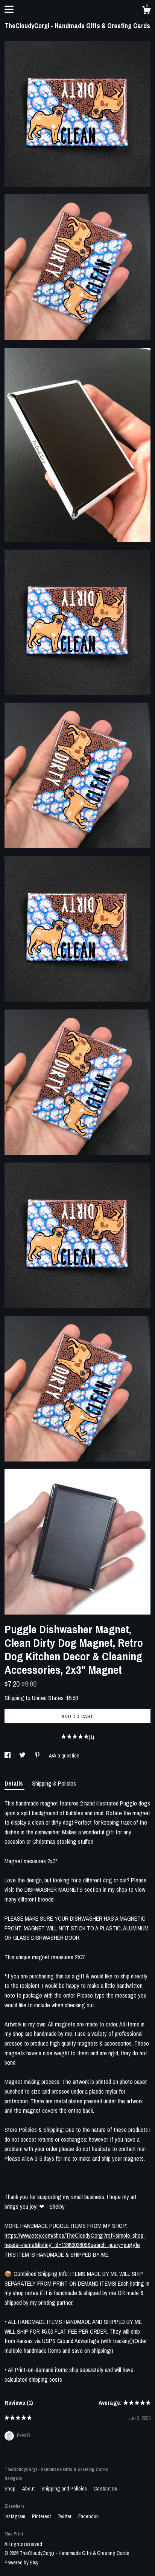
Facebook (88, 2516)
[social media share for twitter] (23, 1755)
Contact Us (105, 2488)
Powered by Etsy (21, 2562)
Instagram (15, 2516)
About (29, 2488)
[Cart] (146, 11)
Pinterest (42, 2516)
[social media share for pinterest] (37, 1755)
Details (14, 1783)
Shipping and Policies (64, 2488)
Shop (11, 2488)
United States (48, 1698)
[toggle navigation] (9, 9)
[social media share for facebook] (8, 1755)
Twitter (65, 2516)
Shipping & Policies (54, 1783)
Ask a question (64, 1755)
